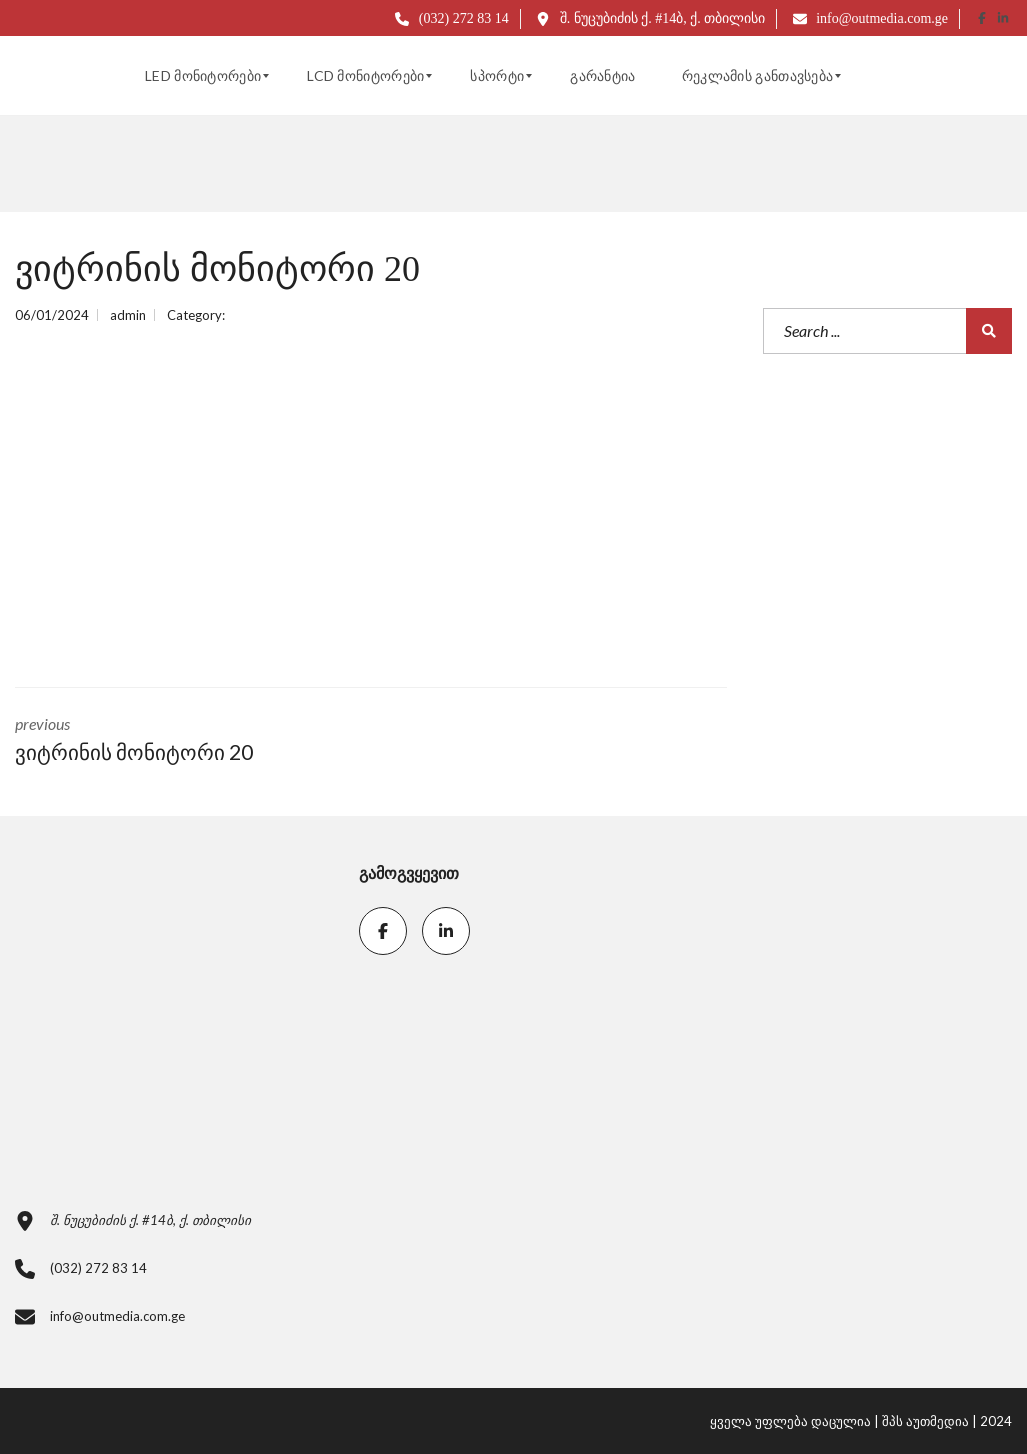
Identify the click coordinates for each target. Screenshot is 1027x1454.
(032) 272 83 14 (451, 18)
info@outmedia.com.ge (870, 18)
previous (178, 741)
